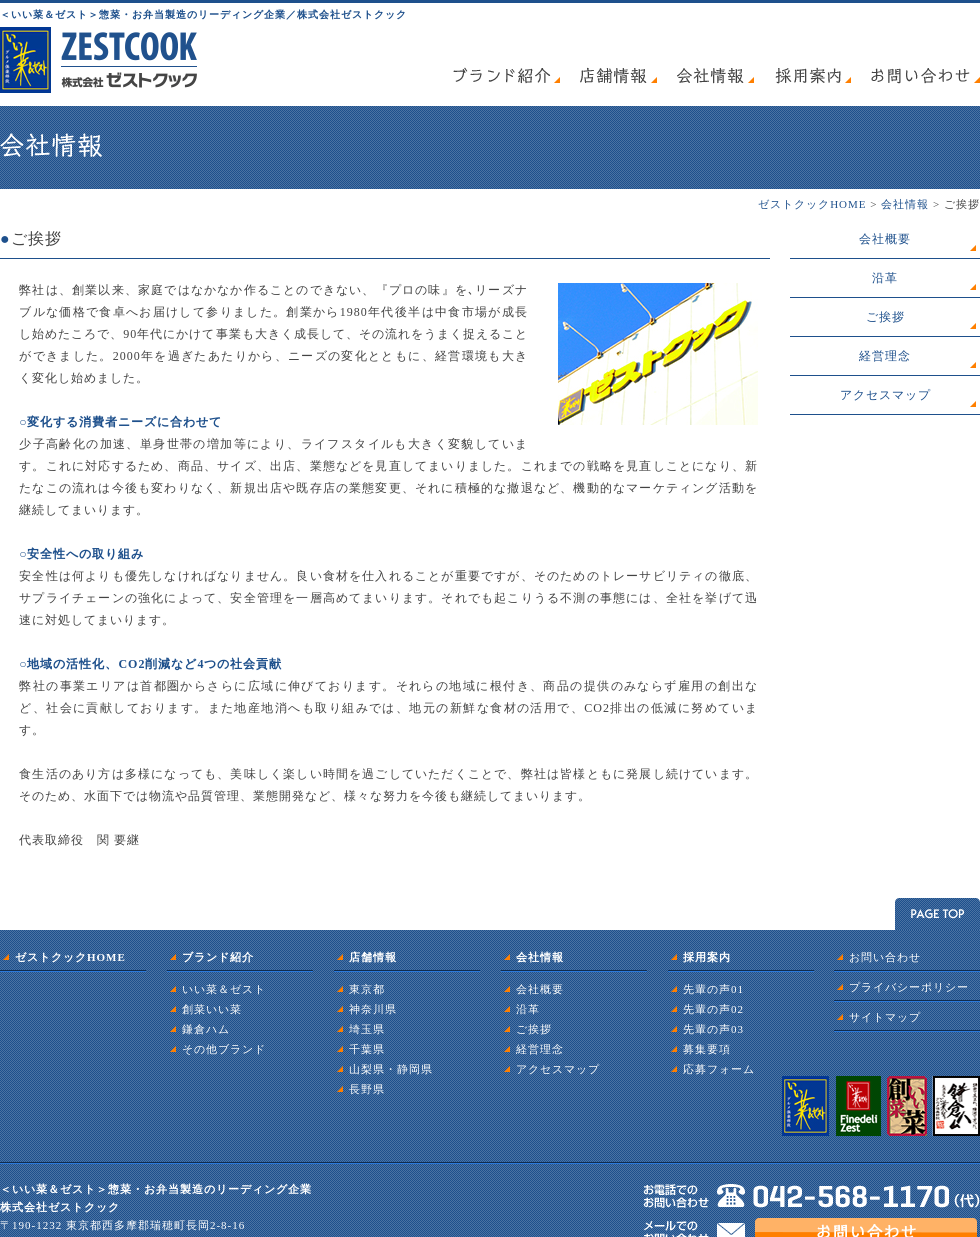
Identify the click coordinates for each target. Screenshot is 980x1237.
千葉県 (367, 1049)
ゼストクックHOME (812, 204)
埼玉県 (367, 1029)
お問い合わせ (885, 957)
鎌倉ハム (206, 1029)
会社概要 (885, 239)
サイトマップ (885, 1017)
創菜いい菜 (212, 1009)
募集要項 (707, 1049)
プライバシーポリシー (909, 987)
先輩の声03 (713, 1029)
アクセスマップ (885, 395)
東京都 (367, 989)
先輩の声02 (713, 1009)
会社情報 (905, 204)
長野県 (367, 1089)
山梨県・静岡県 (391, 1069)
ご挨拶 (885, 317)
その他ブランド (224, 1049)
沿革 (885, 278)
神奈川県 (373, 1009)
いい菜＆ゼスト (224, 989)
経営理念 (885, 356)
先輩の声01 (713, 989)
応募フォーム (719, 1069)
